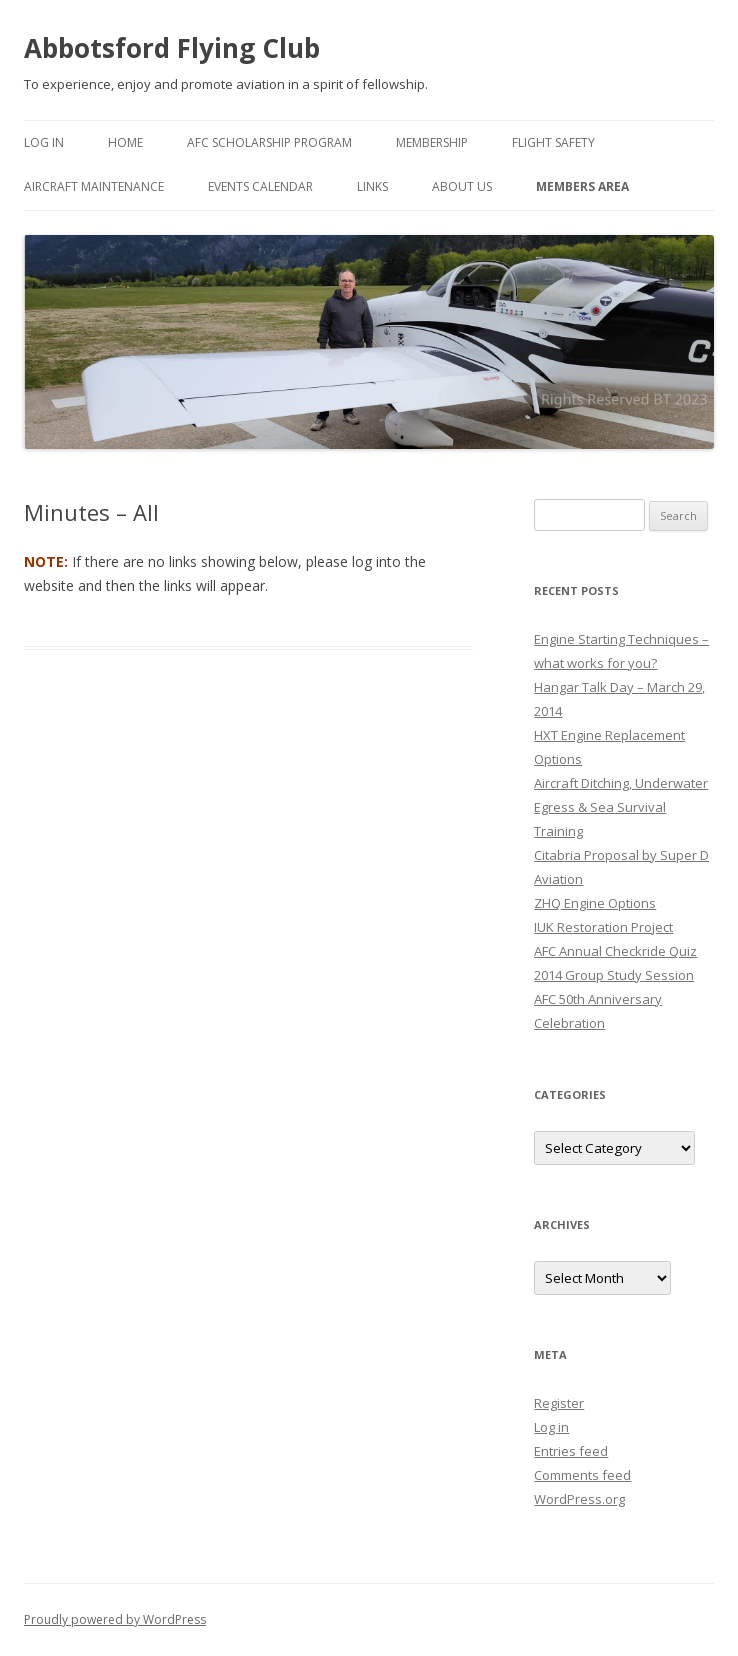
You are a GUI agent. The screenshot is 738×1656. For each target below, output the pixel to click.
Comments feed (582, 1475)
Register (559, 1403)
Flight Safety (553, 142)
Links (372, 186)
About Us (462, 186)
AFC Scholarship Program (269, 142)
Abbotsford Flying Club (172, 48)
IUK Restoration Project (603, 927)
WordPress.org (579, 1499)
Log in (551, 1427)
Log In (44, 142)
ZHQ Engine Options (595, 903)
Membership (432, 142)
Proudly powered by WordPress (115, 1619)
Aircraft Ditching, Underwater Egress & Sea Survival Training (621, 807)
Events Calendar (260, 186)
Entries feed (571, 1451)
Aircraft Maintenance (94, 186)
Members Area (582, 186)
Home (125, 142)
